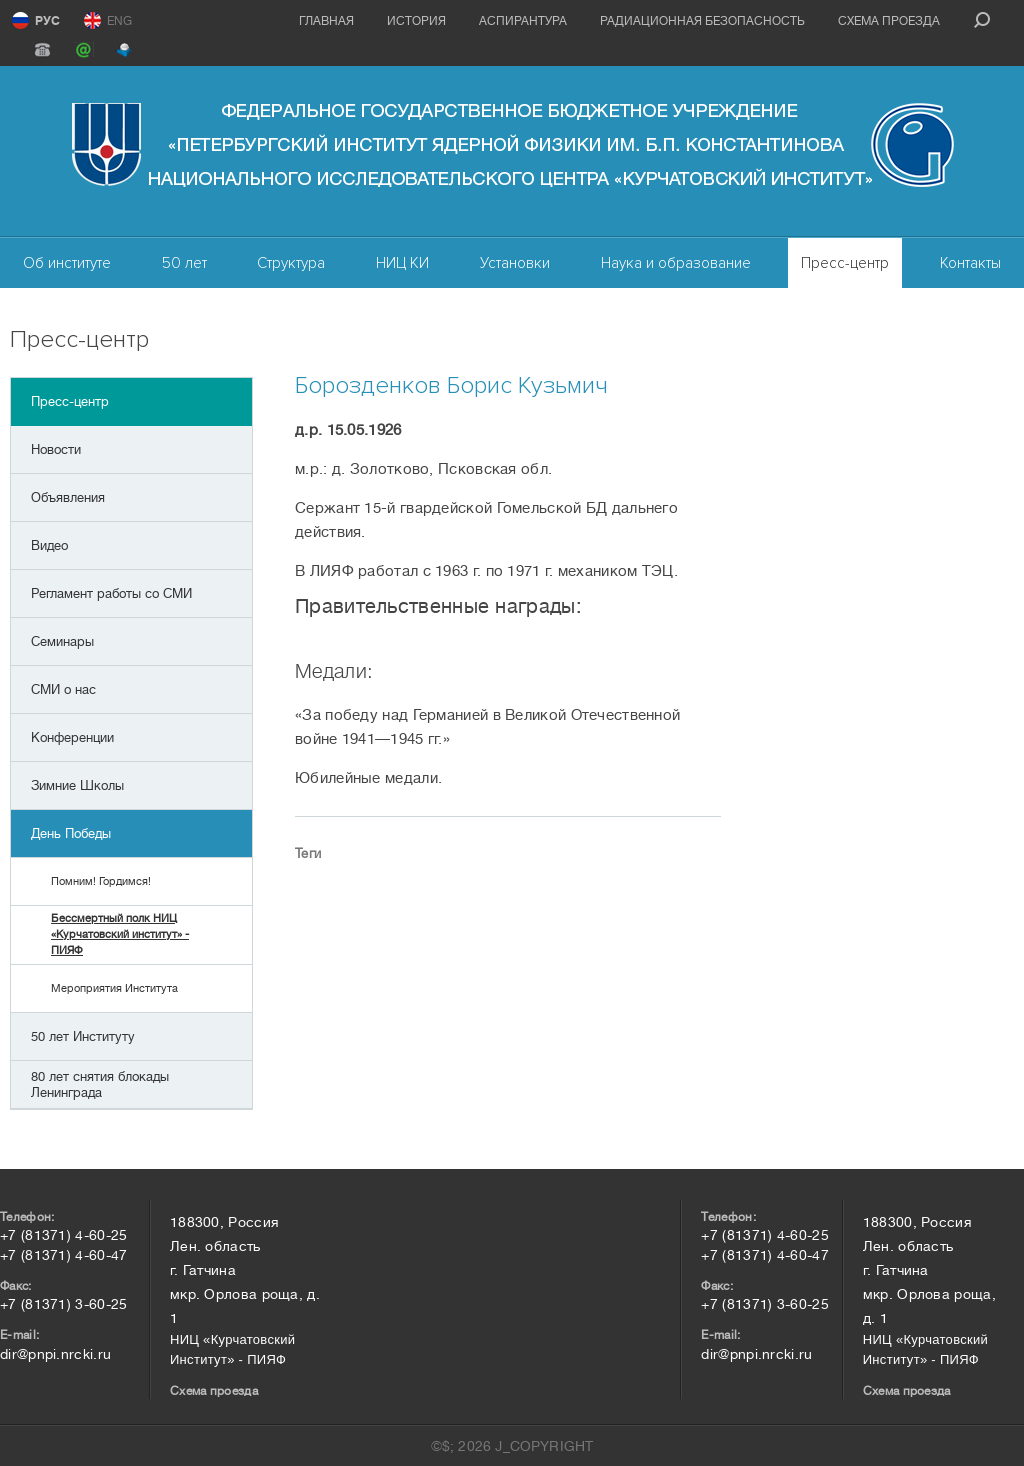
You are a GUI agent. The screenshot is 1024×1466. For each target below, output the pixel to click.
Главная (326, 21)
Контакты (970, 263)
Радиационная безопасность (702, 21)
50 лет (184, 263)
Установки (515, 263)
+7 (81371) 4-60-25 (63, 1235)
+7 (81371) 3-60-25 (63, 1304)
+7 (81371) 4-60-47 (63, 1255)
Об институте (67, 263)
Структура (291, 263)
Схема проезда (889, 21)
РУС (47, 21)
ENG (119, 21)
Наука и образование (676, 263)
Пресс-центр (845, 263)
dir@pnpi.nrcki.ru (55, 1354)
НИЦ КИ (402, 263)
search (982, 20)
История (416, 21)
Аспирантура (523, 21)
